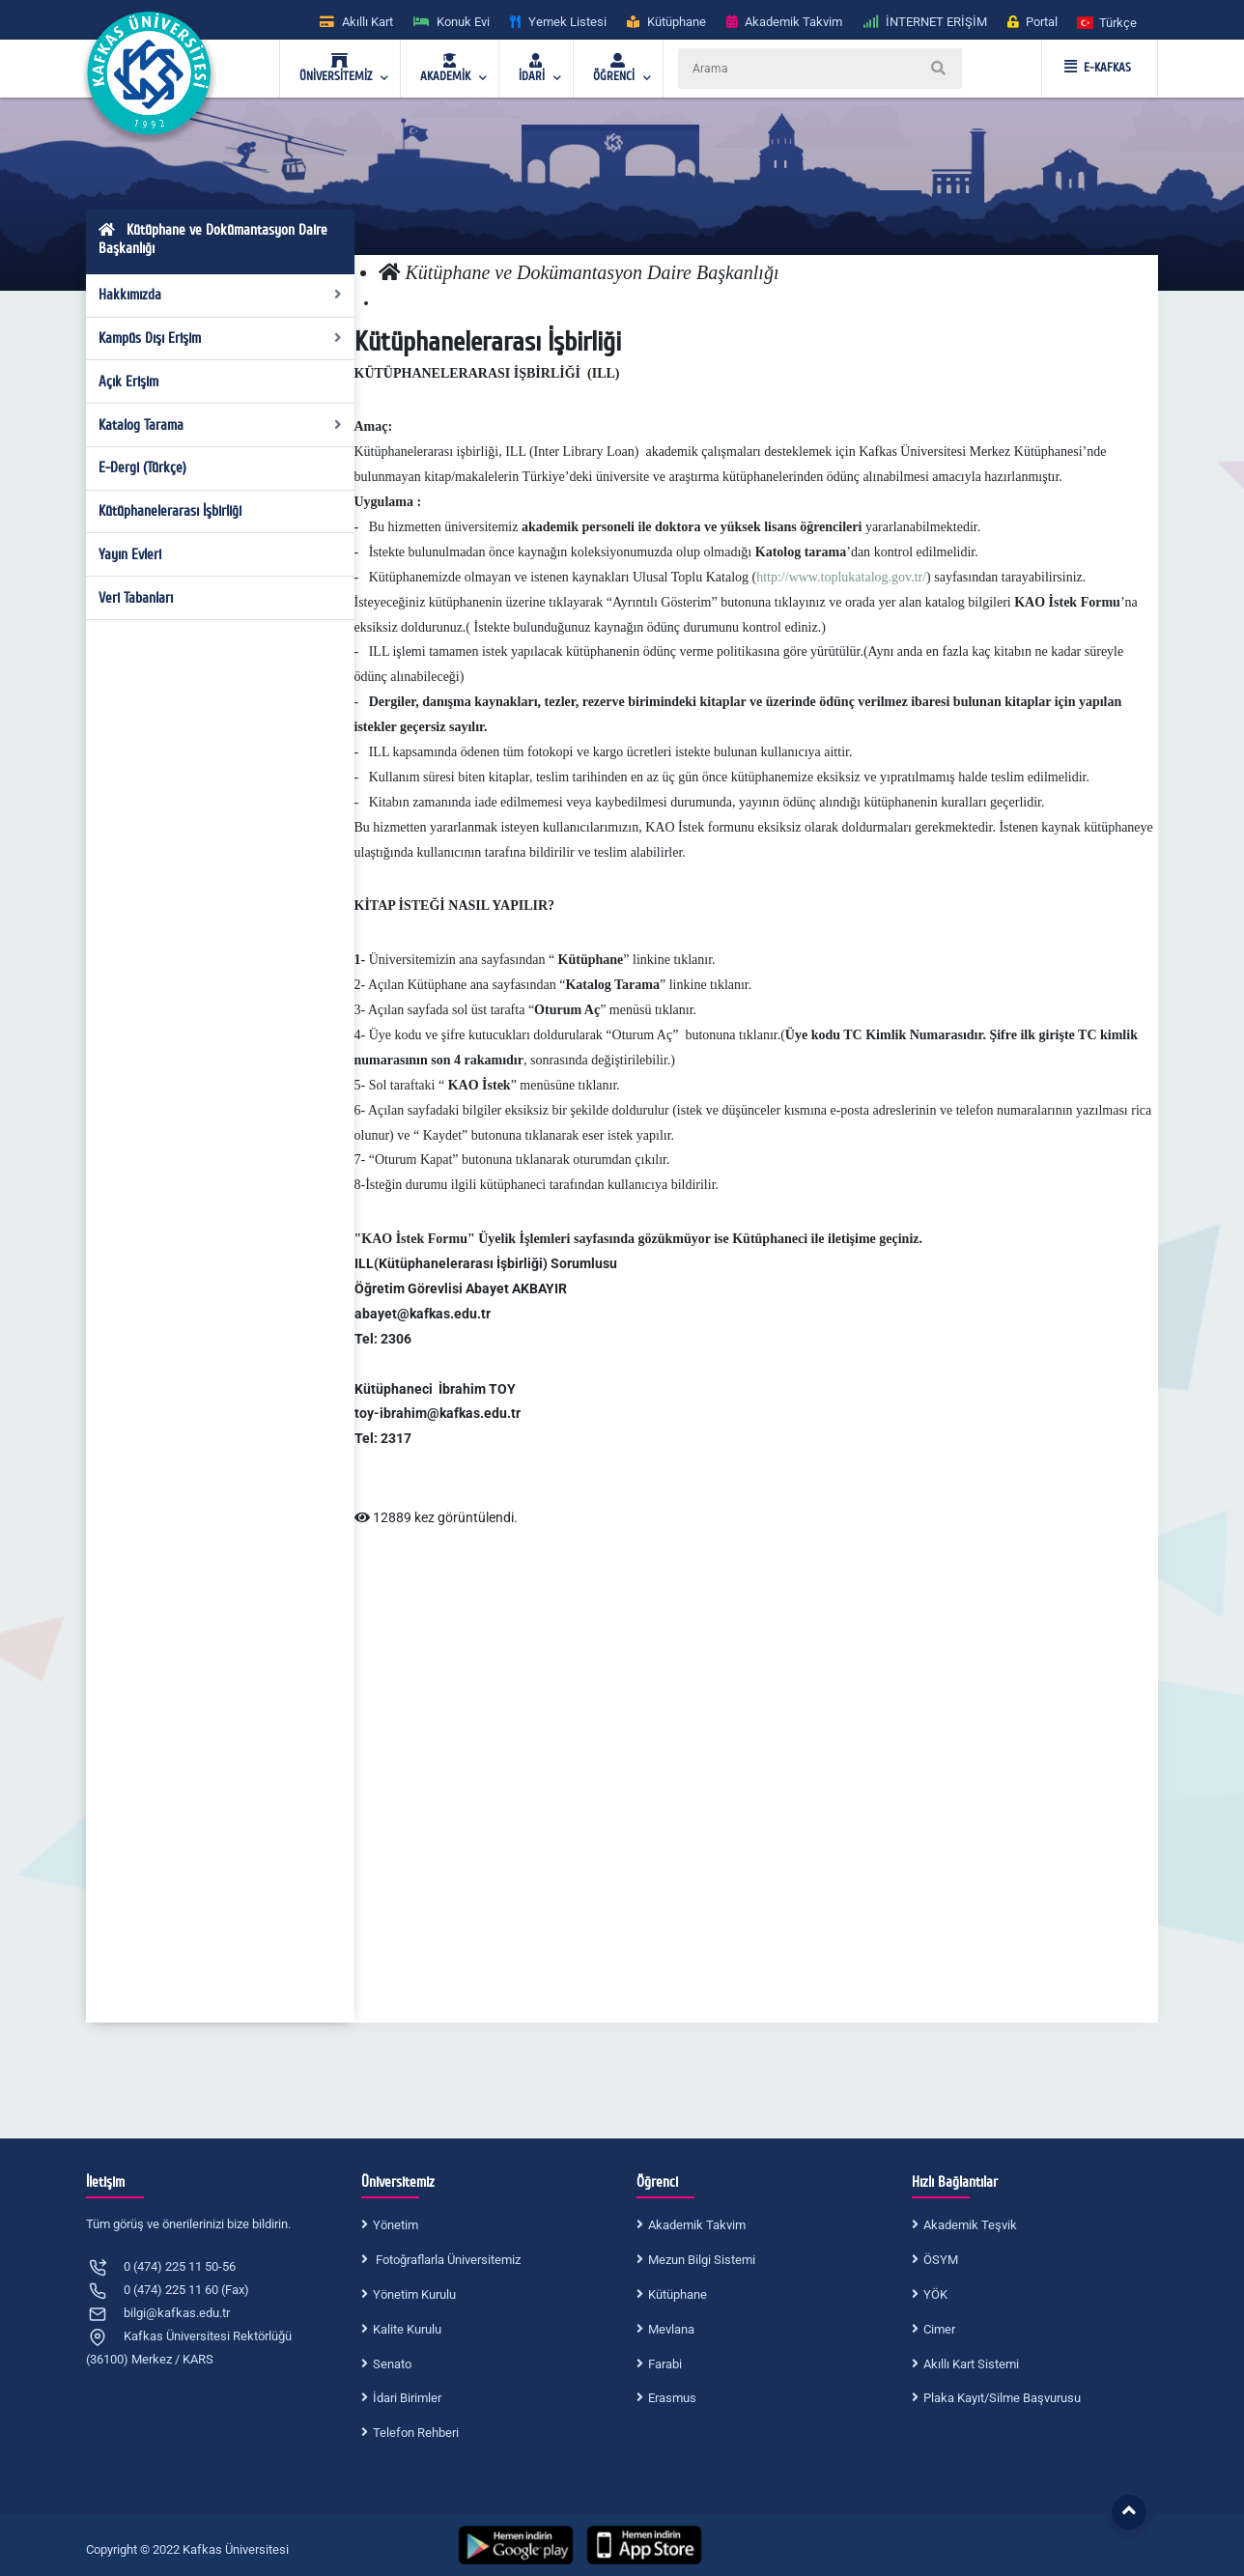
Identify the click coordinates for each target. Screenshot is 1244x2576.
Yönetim (395, 2225)
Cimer (939, 2329)
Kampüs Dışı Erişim (221, 338)
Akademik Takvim (697, 2225)
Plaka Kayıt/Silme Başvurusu (1002, 2398)
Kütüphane (677, 2294)
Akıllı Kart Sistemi (971, 2364)
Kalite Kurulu (407, 2329)
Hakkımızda (221, 294)
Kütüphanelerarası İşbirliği (170, 511)
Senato (392, 2364)
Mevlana (671, 2329)
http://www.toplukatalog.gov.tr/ (841, 577)
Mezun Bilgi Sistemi (701, 2259)
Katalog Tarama (221, 425)
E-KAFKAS (1097, 68)
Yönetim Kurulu (414, 2294)
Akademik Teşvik (970, 2225)
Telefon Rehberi (416, 2432)
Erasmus (672, 2398)
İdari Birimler (407, 2398)
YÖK (935, 2294)
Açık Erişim (128, 381)
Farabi (665, 2364)
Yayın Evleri (130, 554)
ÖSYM (940, 2259)
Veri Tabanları (136, 598)
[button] (1108, 22)
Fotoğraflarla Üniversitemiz (447, 2259)
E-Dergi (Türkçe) (142, 467)
